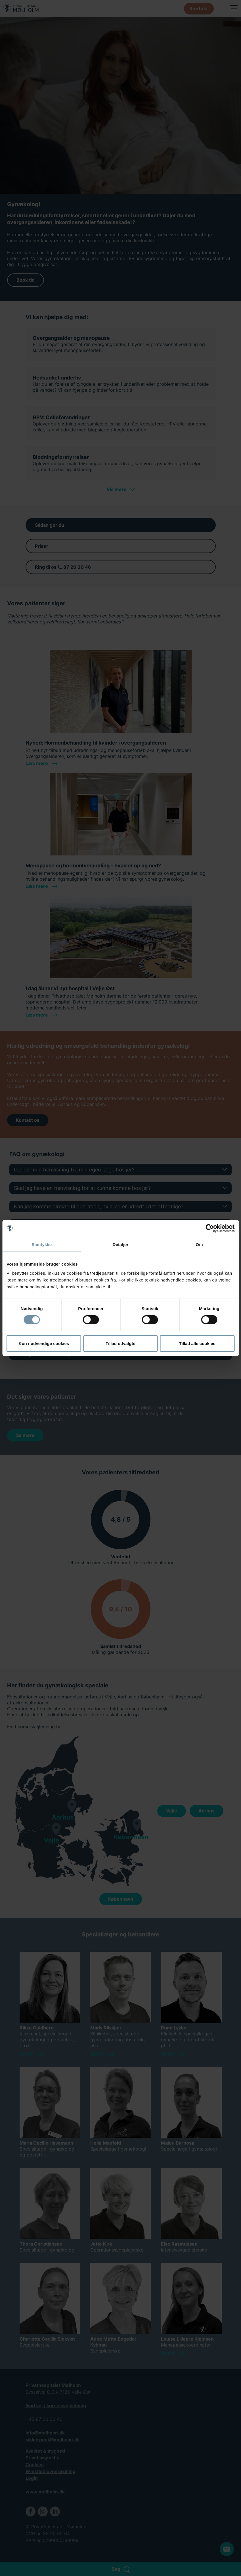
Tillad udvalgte (120, 1343)
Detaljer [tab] (121, 1244)
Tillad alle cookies (197, 1343)
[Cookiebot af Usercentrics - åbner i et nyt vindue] (209, 1228)
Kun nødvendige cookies (44, 1343)
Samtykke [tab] (42, 1244)
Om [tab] (199, 1244)
